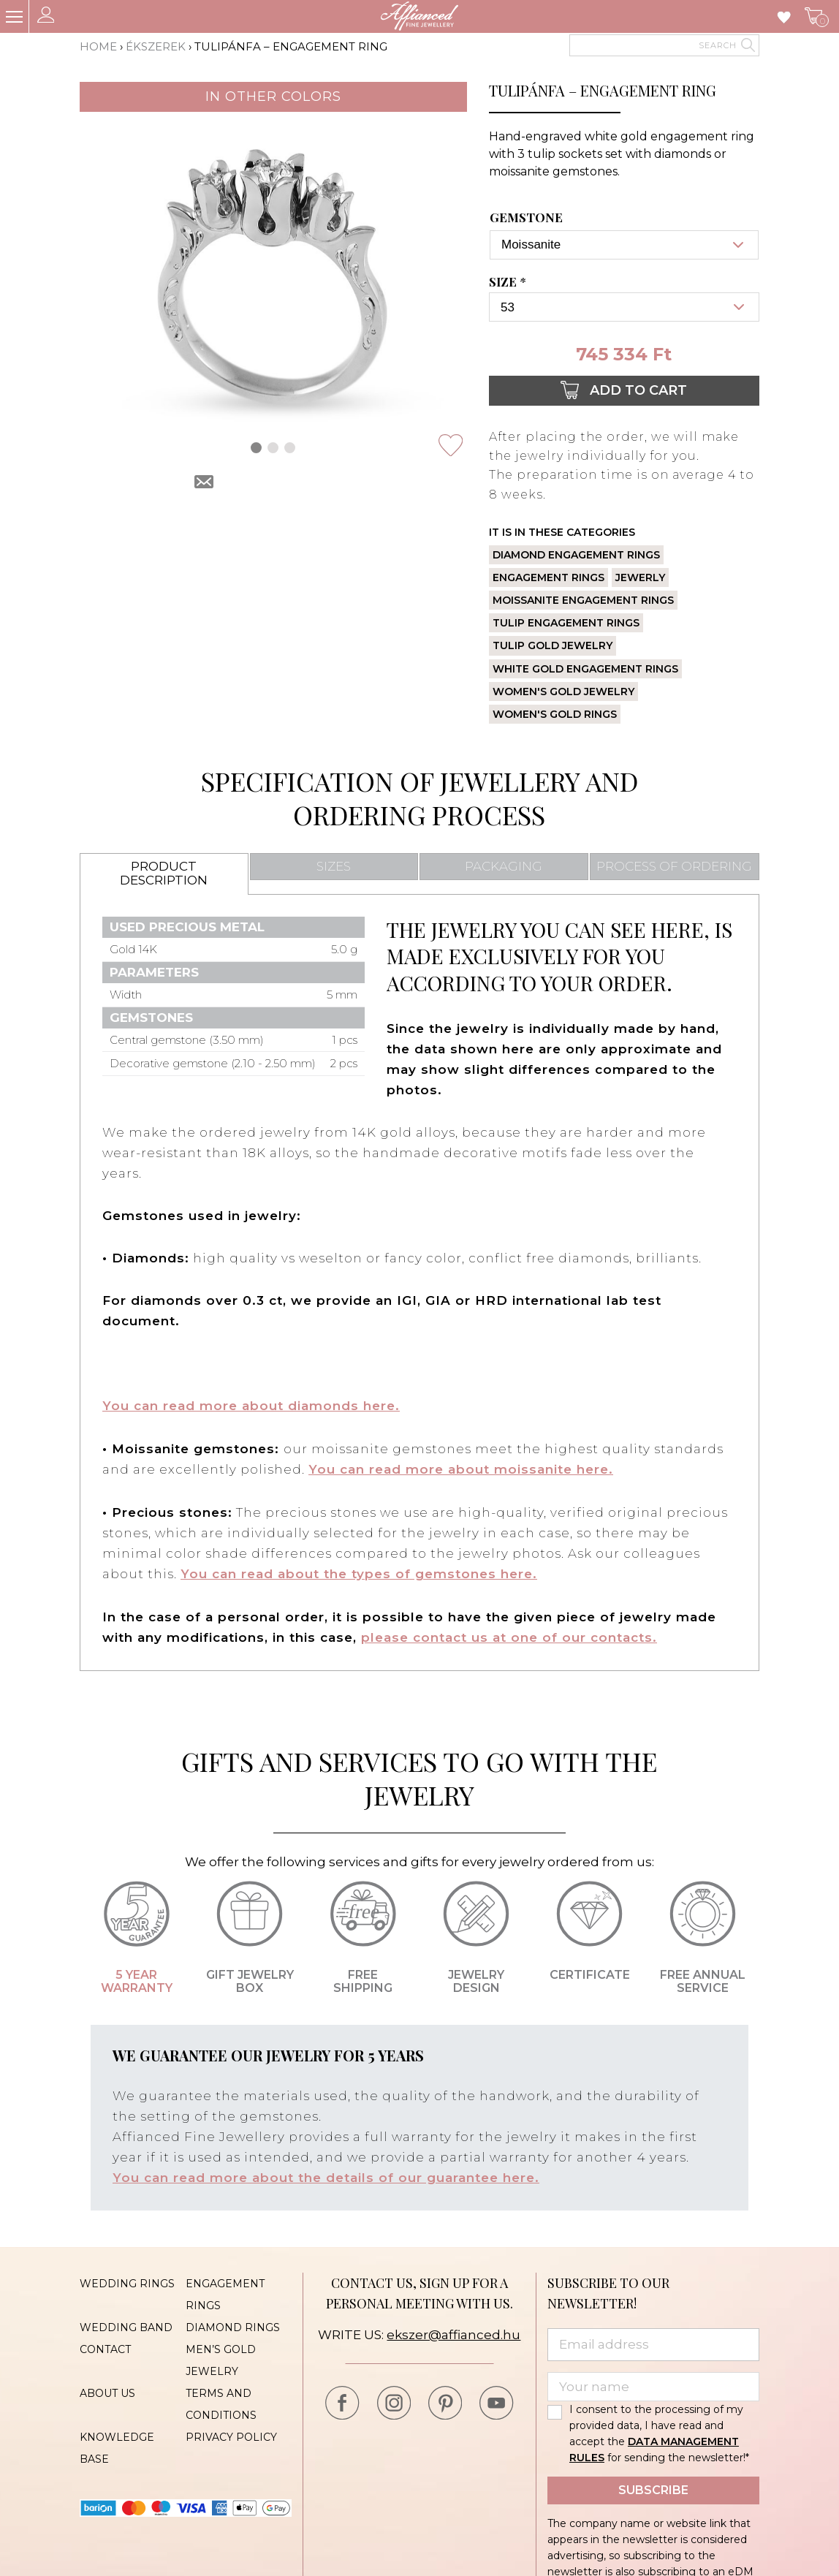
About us (107, 2389)
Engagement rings (548, 577)
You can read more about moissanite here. (460, 1468)
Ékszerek (156, 46)
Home (98, 46)
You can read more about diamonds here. (251, 1405)
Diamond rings (233, 2323)
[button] (256, 447)
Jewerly (640, 577)
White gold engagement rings (585, 668)
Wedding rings (127, 2280)
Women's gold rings (555, 714)
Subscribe (653, 2486)
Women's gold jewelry (563, 691)
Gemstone (526, 218)
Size (509, 282)
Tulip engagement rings (566, 622)
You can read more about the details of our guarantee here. (326, 2174)
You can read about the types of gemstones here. (359, 1572)
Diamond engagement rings (576, 554)
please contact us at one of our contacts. (509, 1635)
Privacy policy (231, 2433)
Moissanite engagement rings (583, 600)
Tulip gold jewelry (552, 645)
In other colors (273, 96)
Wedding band (126, 2323)
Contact (105, 2345)
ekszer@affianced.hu (453, 2331)
